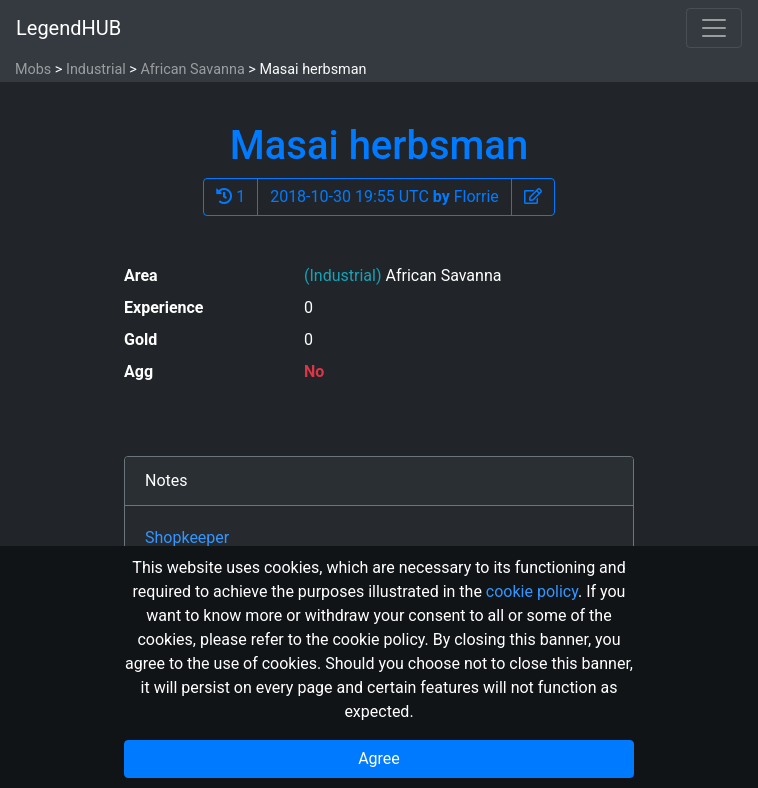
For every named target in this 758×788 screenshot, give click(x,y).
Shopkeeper (187, 537)
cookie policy (532, 591)
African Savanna (192, 69)
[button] (533, 197)
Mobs (33, 69)
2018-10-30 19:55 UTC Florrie (384, 196)
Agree (379, 758)
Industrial (96, 69)
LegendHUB (68, 28)
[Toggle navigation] (714, 28)
